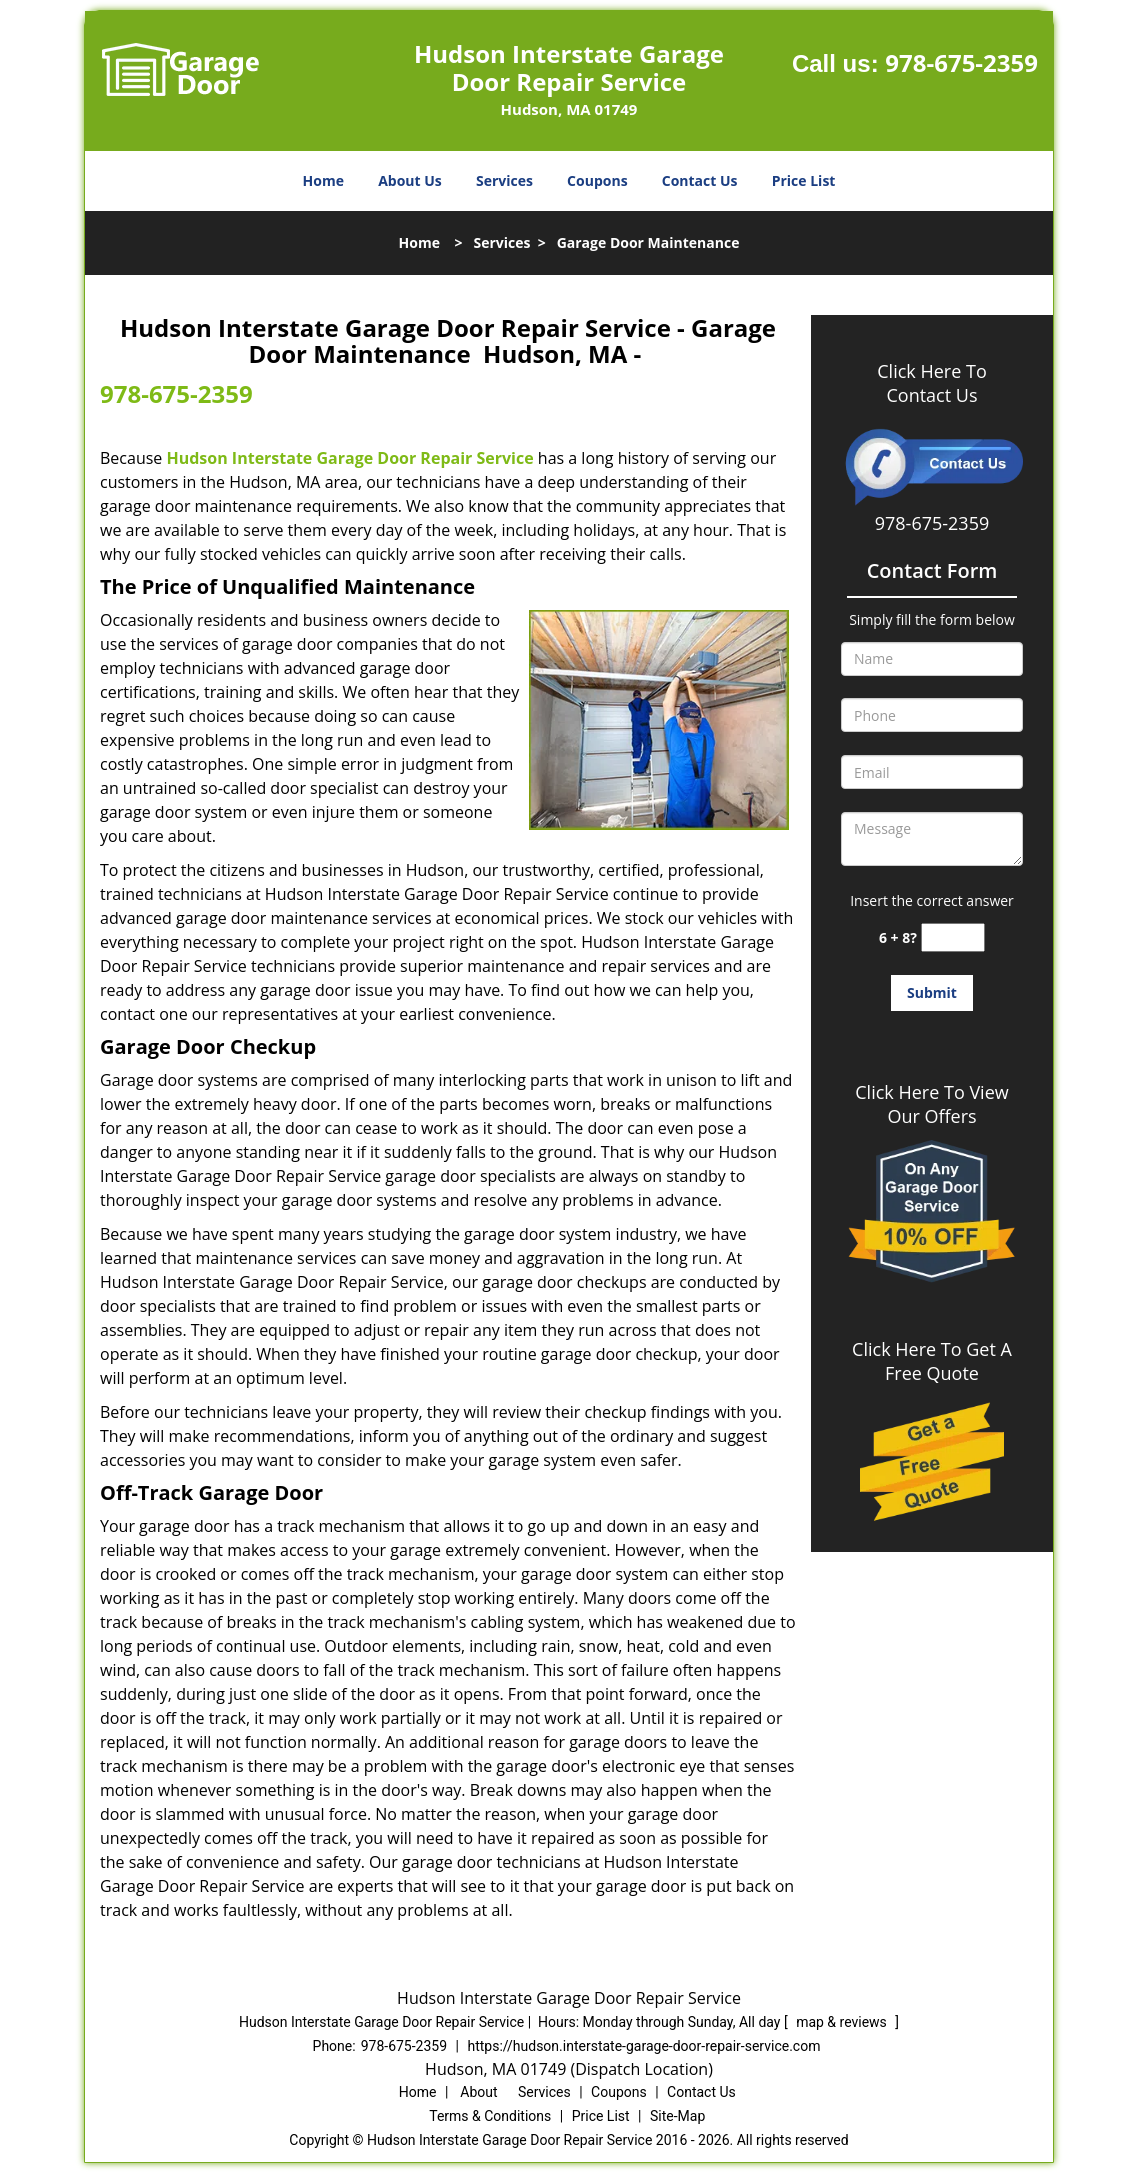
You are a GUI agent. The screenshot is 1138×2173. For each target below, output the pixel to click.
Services (504, 180)
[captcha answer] (953, 937)
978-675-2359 (961, 62)
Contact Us (700, 180)
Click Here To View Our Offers (931, 1104)
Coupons (597, 180)
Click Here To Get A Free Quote (932, 1361)
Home (323, 180)
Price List (804, 180)
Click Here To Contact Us (931, 383)
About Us (410, 180)
